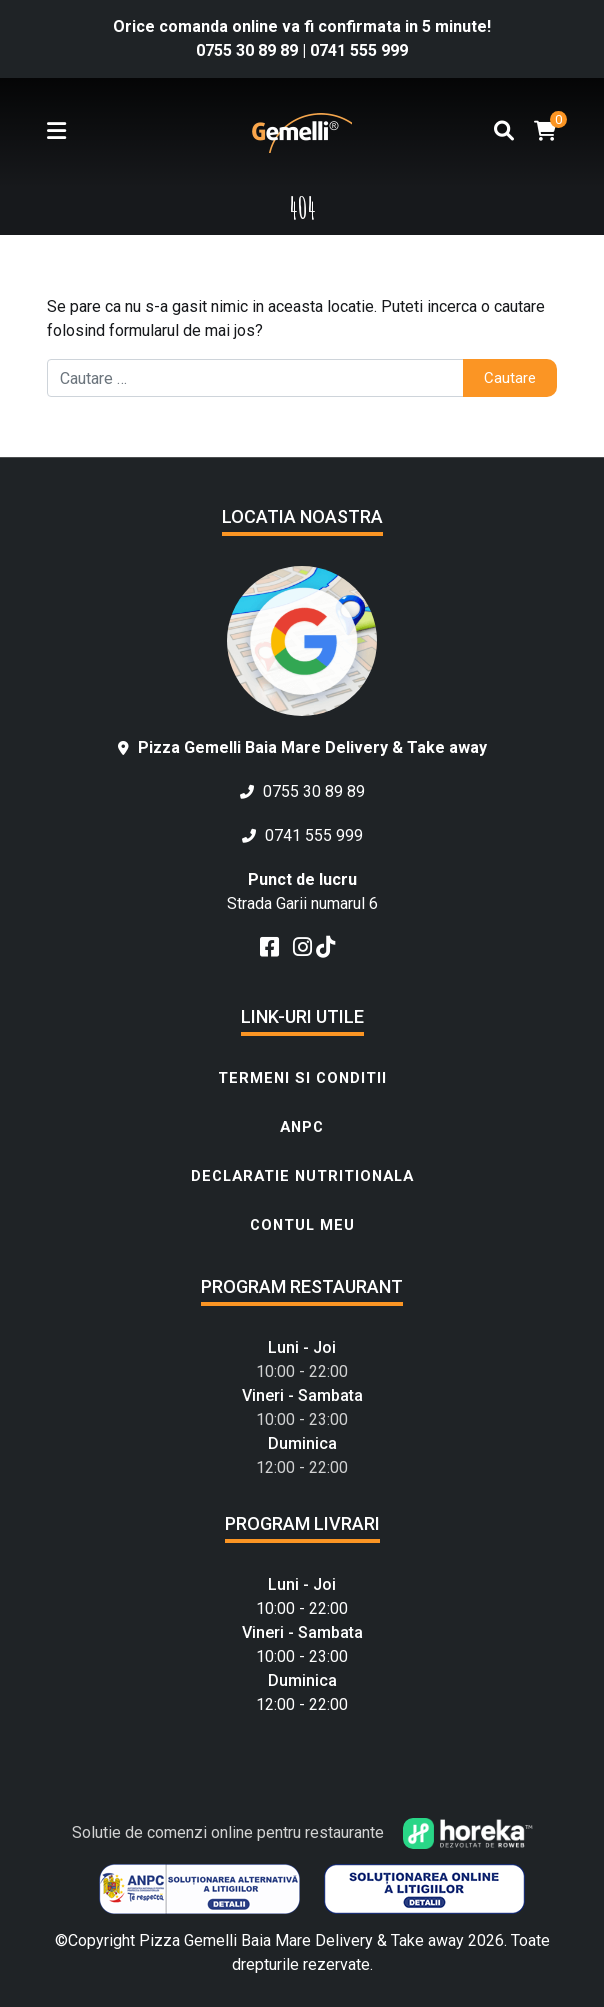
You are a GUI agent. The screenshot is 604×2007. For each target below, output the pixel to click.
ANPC (302, 1127)
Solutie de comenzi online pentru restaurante (302, 1832)
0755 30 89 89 (249, 50)
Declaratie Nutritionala (302, 1176)
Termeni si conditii (302, 1078)
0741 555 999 (359, 50)
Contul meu (302, 1225)
